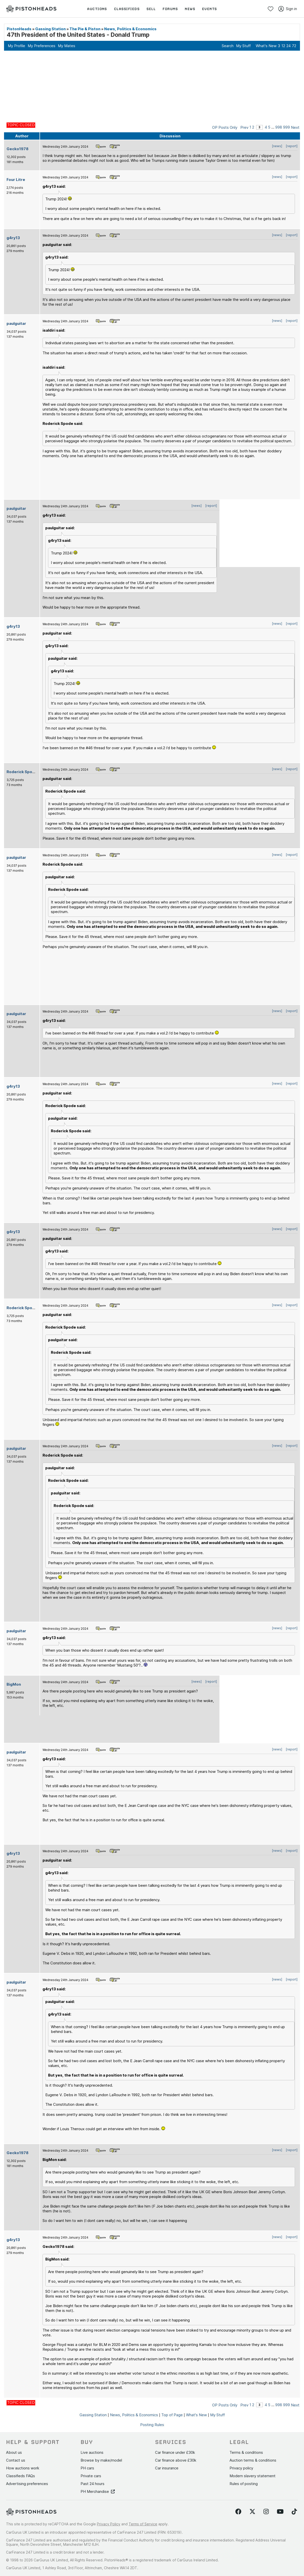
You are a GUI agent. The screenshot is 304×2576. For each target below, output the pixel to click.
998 (278, 127)
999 (286, 127)
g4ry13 (13, 237)
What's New (266, 45)
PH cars (87, 2468)
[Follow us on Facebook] (238, 2511)
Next (295, 127)
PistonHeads (19, 28)
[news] (277, 146)
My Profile (16, 45)
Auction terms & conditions (253, 2460)
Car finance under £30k (175, 2452)
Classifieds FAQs (20, 2475)
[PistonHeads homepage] (31, 9)
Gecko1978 (17, 148)
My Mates (66, 45)
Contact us (15, 2460)
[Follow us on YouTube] (280, 2511)
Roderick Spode (22, 771)
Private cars (91, 2475)
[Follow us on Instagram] (266, 2511)
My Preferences (41, 45)
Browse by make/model (101, 2460)
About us (14, 2452)
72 (294, 45)
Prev (244, 127)
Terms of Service (143, 2524)
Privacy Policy (108, 2524)
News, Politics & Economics (130, 28)
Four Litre (16, 179)
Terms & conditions (246, 2452)
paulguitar (16, 323)
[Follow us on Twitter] (252, 2511)
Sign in (287, 9)
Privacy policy (241, 2468)
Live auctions (92, 2452)
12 (283, 45)
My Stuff (243, 45)
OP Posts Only (224, 127)
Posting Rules (152, 2424)
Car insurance (166, 2468)
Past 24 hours (92, 2483)
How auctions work (22, 2468)
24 (288, 45)
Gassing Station (50, 28)
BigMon (14, 1684)
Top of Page (172, 2414)
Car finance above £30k (175, 2460)
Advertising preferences (27, 2483)
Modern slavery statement (253, 2475)
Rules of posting (244, 2483)
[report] (291, 146)
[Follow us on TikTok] (294, 2511)
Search (228, 45)
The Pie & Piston (84, 28)
